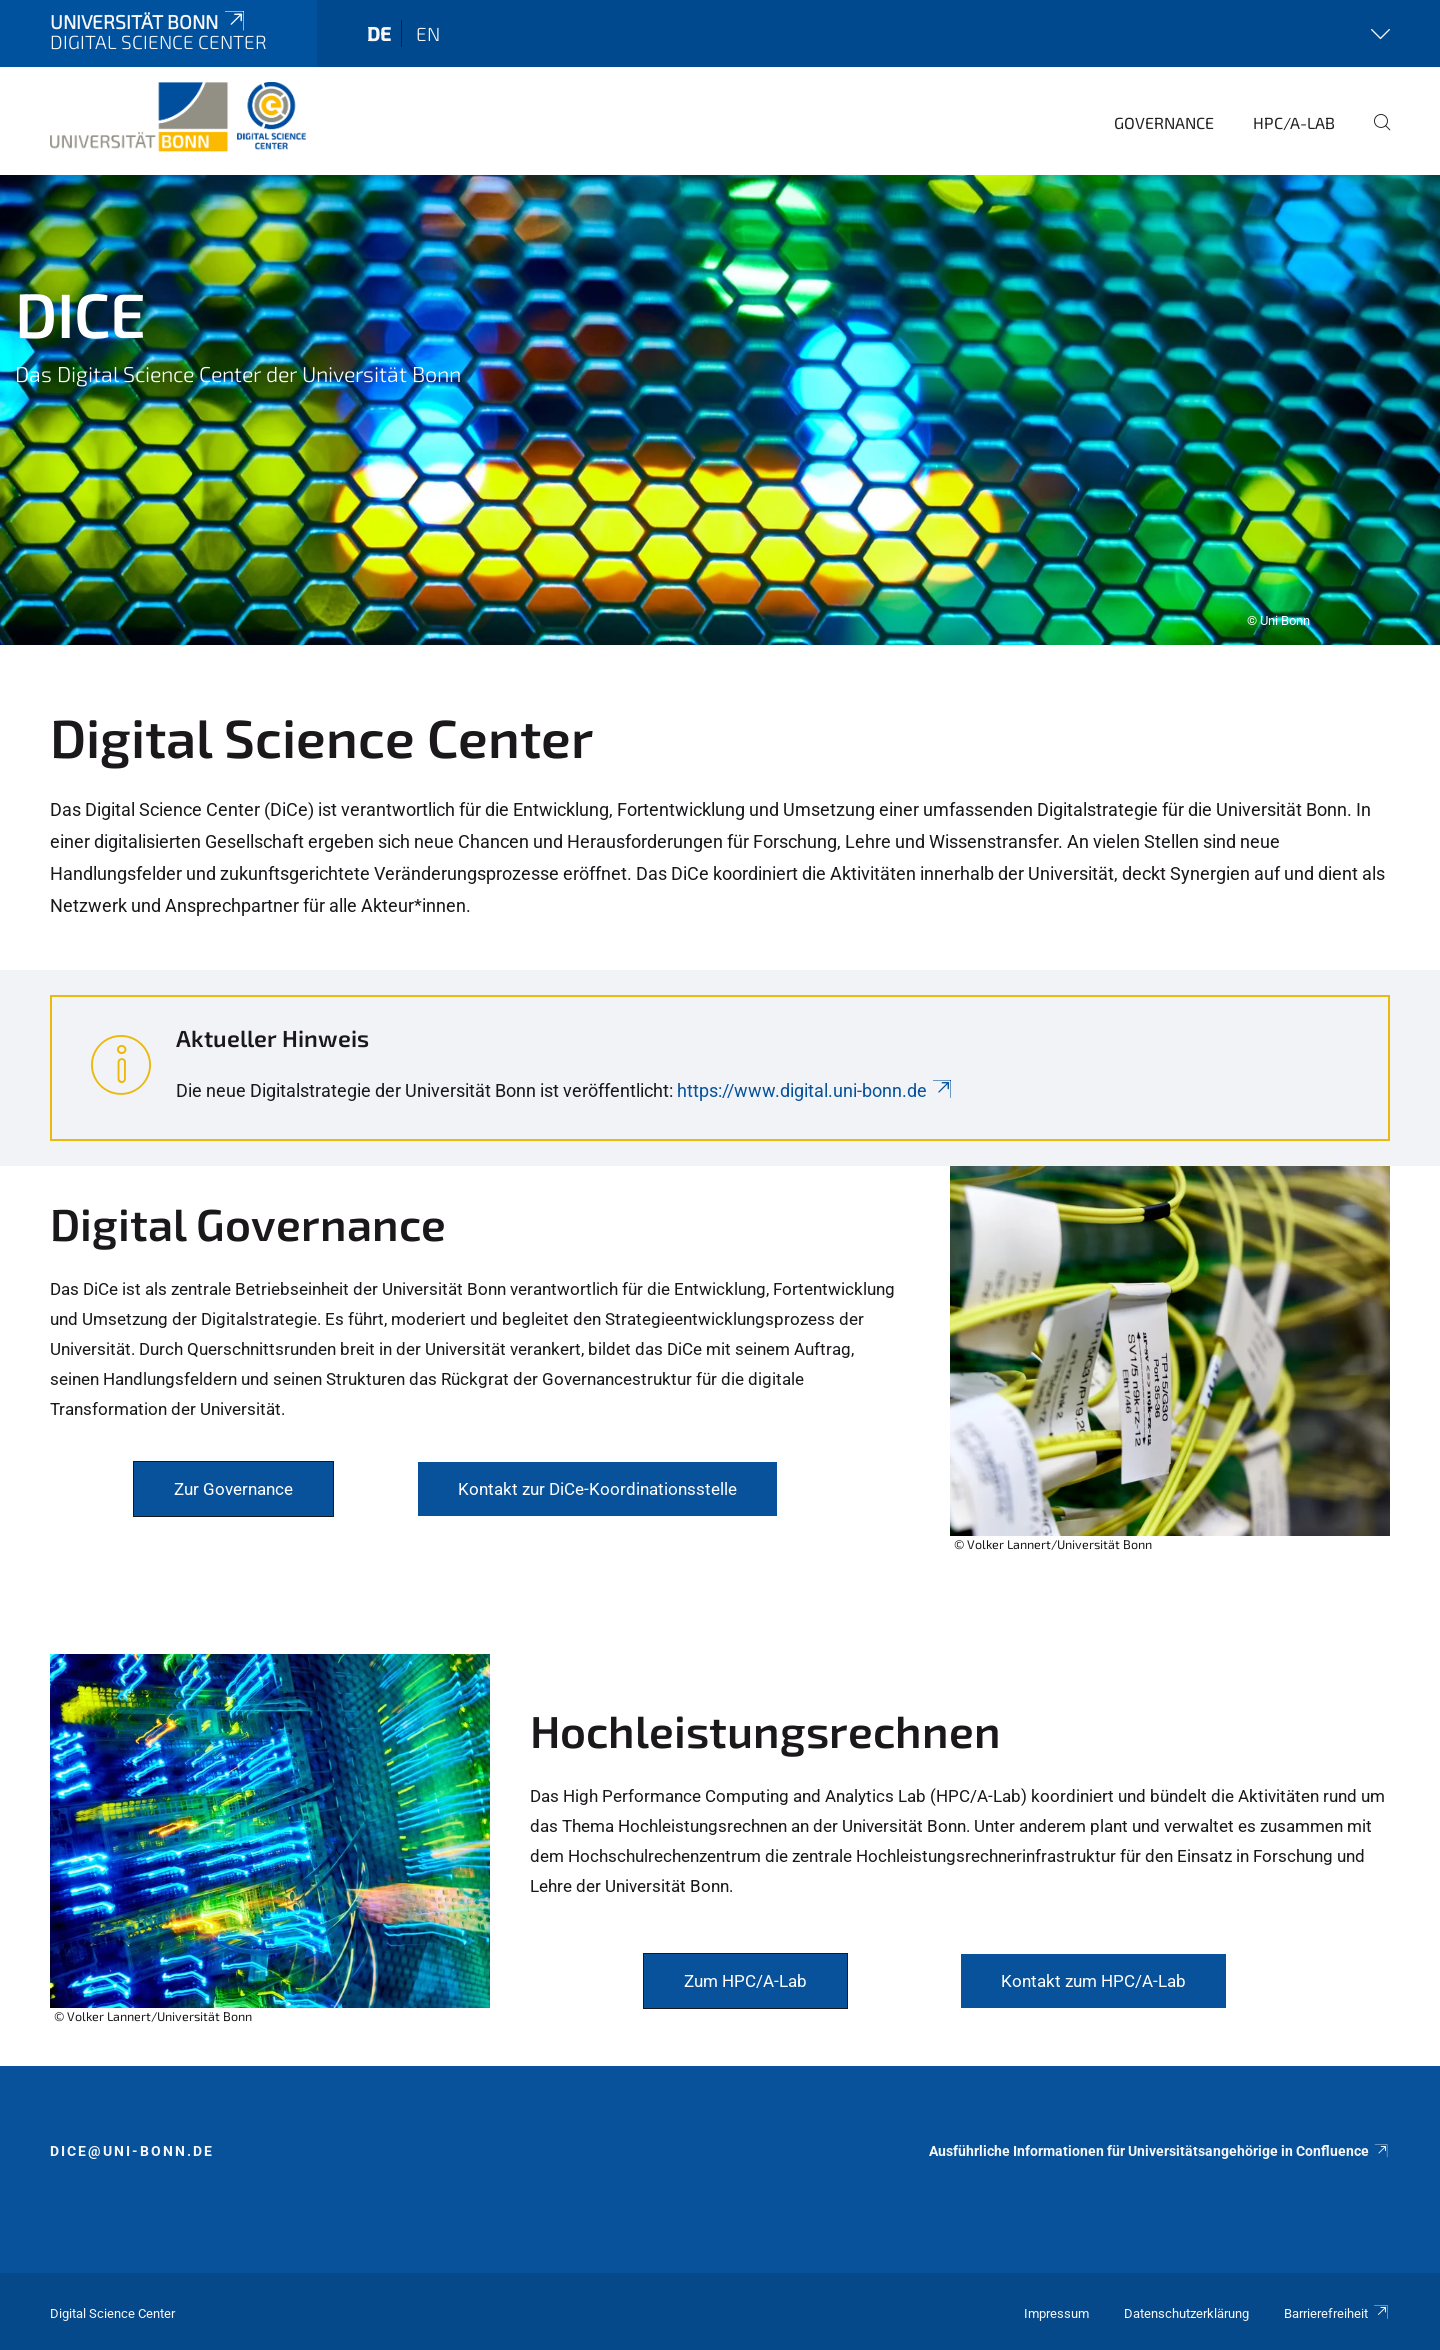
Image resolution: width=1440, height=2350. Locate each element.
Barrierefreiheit (1337, 2313)
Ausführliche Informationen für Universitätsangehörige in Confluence (1159, 2151)
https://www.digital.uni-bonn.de (816, 1090)
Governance (1164, 122)
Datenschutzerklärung (1186, 2313)
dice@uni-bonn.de (132, 2151)
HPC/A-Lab (1294, 122)
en (428, 33)
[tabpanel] (720, 410)
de (379, 33)
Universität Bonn (149, 21)
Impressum (1056, 2313)
